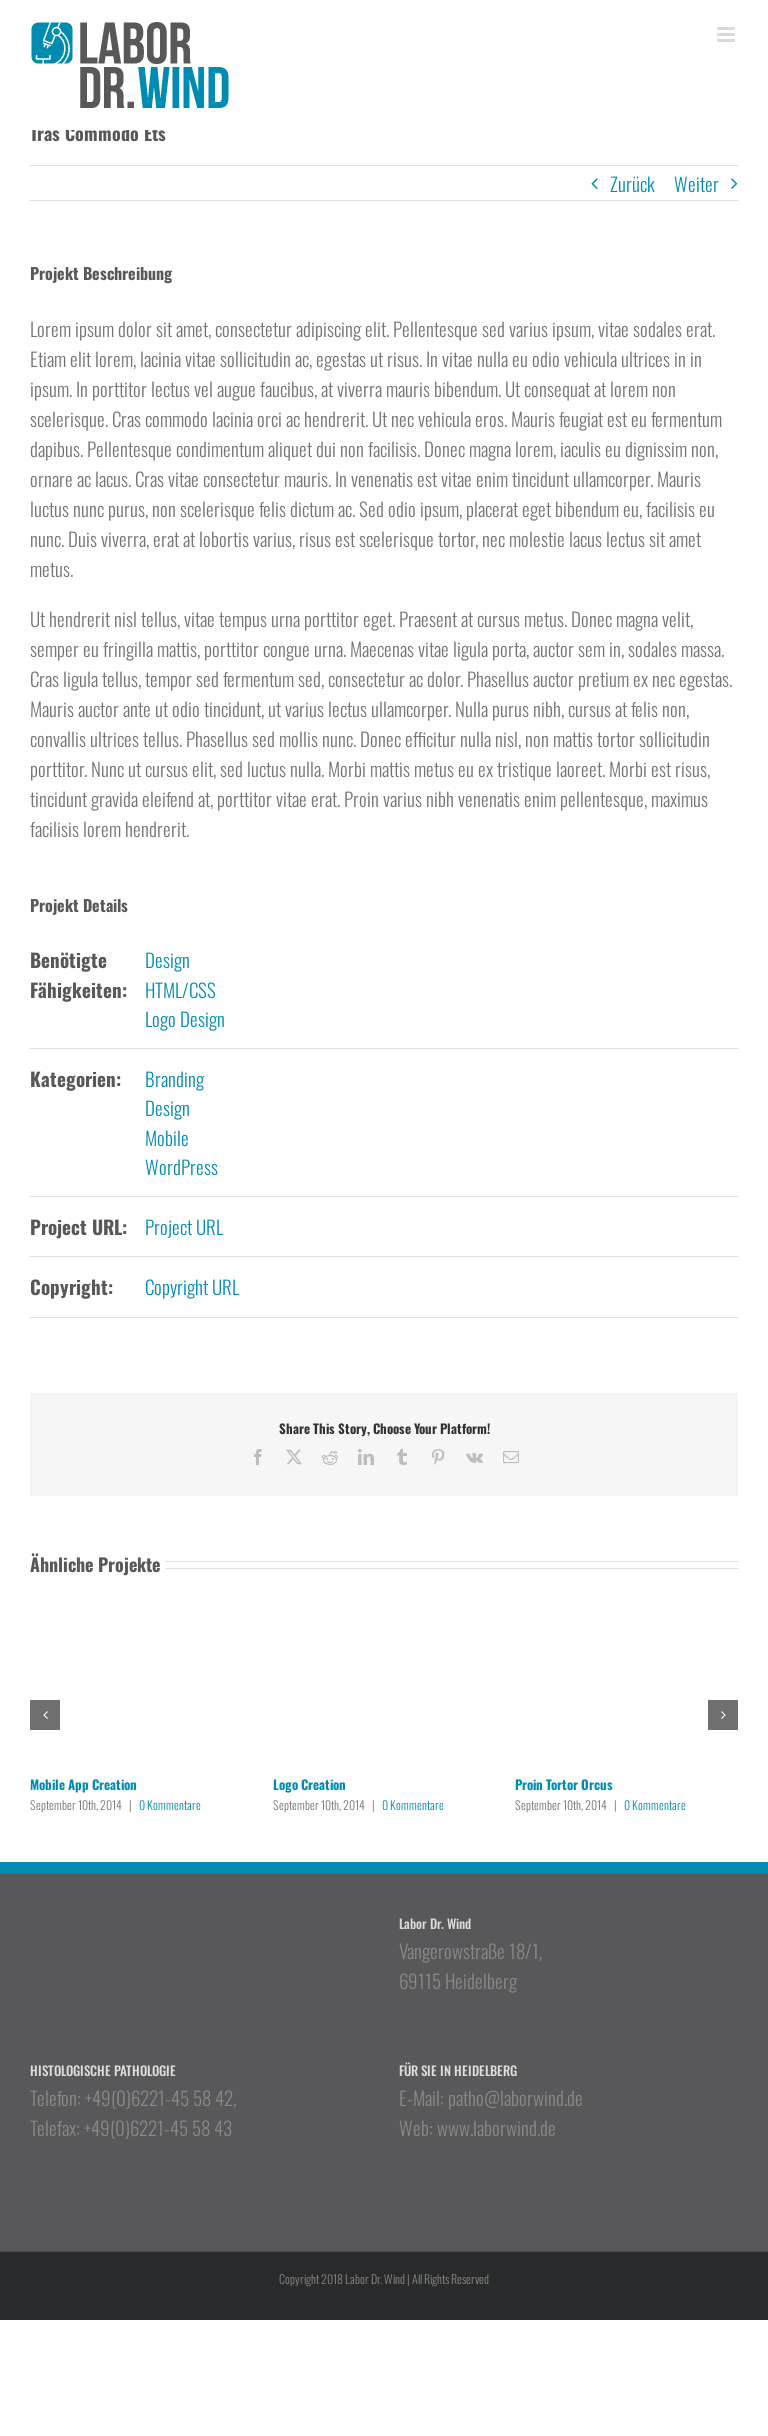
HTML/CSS (180, 989)
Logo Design (185, 1018)
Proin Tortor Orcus (564, 1784)
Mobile (167, 1137)
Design (167, 959)
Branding (174, 1078)
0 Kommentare (170, 1804)
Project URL (184, 1226)
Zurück (632, 183)
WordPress (181, 1166)
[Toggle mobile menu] (727, 34)
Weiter (696, 183)
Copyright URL (192, 1286)
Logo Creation (309, 1784)
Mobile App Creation (83, 1784)
